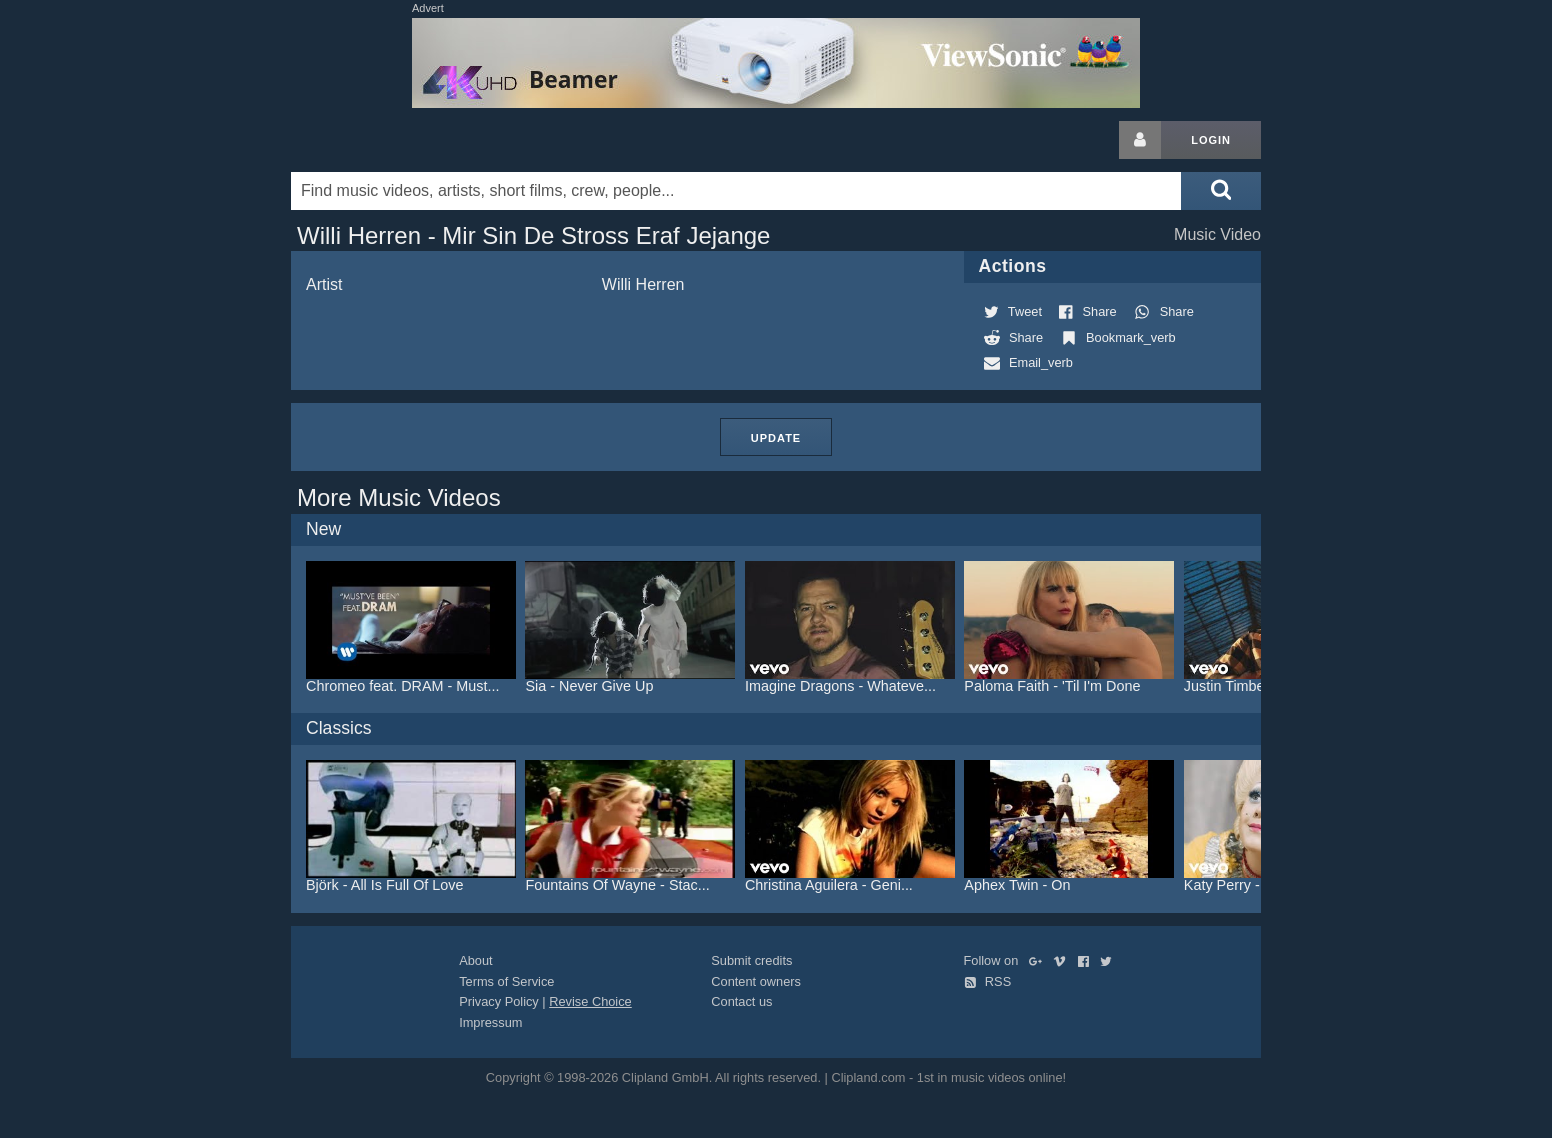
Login (1211, 140)
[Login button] (1140, 140)
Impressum (490, 1022)
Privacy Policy (499, 1001)
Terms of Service (506, 981)
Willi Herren (643, 284)
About (475, 960)
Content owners (756, 981)
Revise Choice (590, 1001)
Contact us (741, 1001)
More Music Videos (399, 497)
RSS (988, 981)
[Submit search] (1221, 191)
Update (776, 438)
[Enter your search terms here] (736, 191)
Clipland (396, 140)
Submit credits (751, 960)
